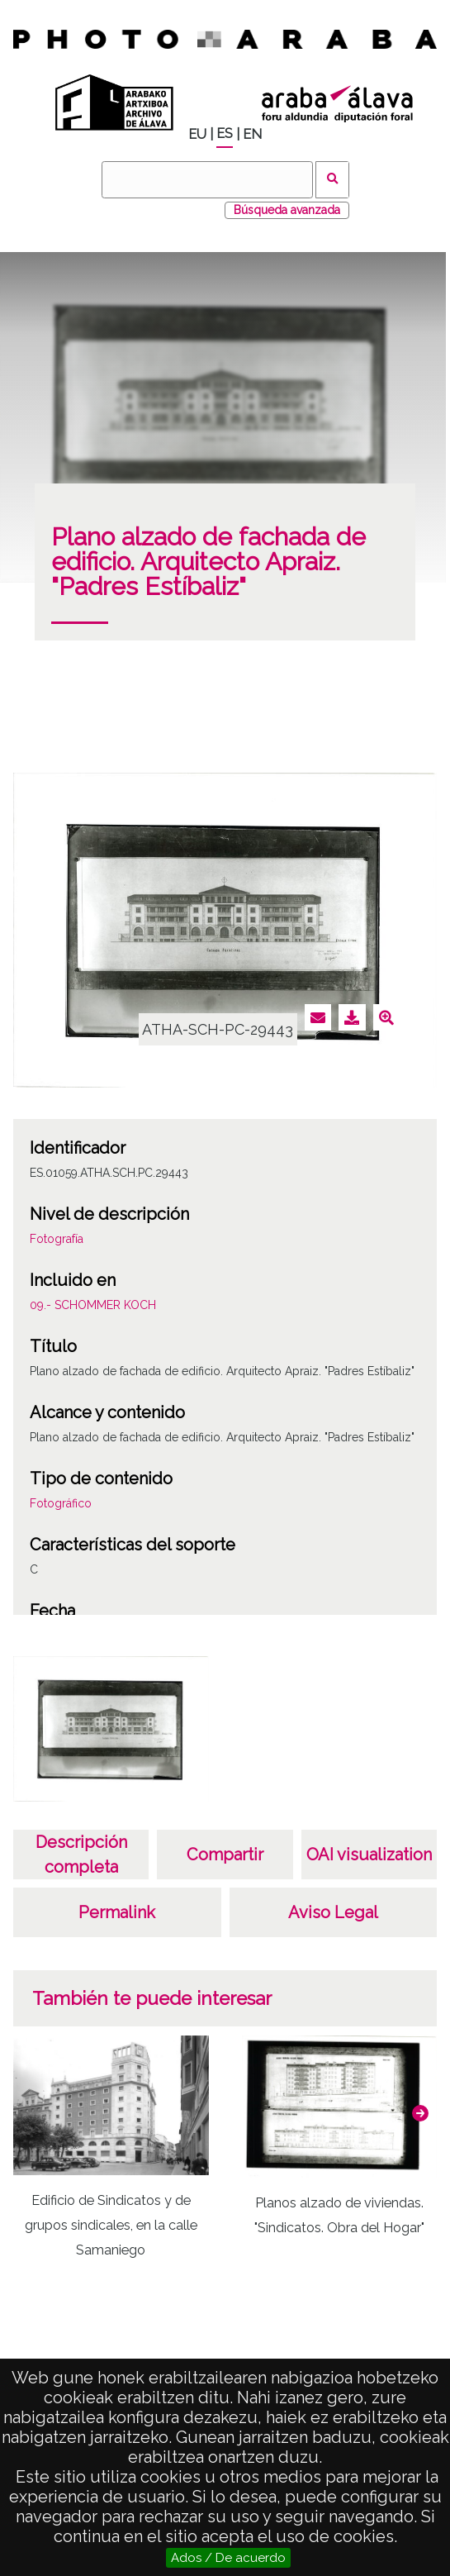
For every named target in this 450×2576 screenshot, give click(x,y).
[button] (420, 2113)
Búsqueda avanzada (287, 210)
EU (197, 134)
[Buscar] (207, 179)
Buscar (332, 179)
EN (252, 134)
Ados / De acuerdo (228, 2557)
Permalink (116, 1912)
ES (224, 133)
